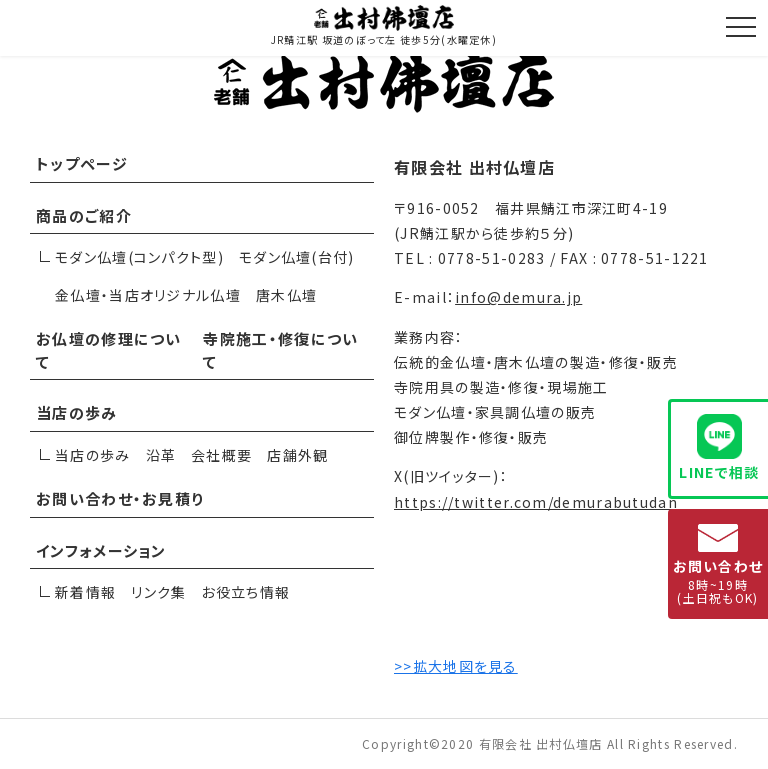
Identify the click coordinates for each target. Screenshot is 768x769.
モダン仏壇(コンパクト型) (139, 257)
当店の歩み (77, 412)
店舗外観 (297, 455)
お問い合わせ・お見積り (120, 498)
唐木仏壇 (286, 295)
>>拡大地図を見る (456, 666)
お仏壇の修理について (109, 350)
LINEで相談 (719, 448)
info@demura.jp (518, 297)
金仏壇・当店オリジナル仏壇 (148, 295)
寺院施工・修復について (280, 350)
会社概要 (221, 455)
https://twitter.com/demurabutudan (536, 502)
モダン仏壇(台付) (297, 257)
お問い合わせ (718, 565)
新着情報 (85, 592)
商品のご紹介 (84, 215)
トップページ (82, 163)
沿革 (161, 455)
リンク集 (158, 592)
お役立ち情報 (245, 592)
